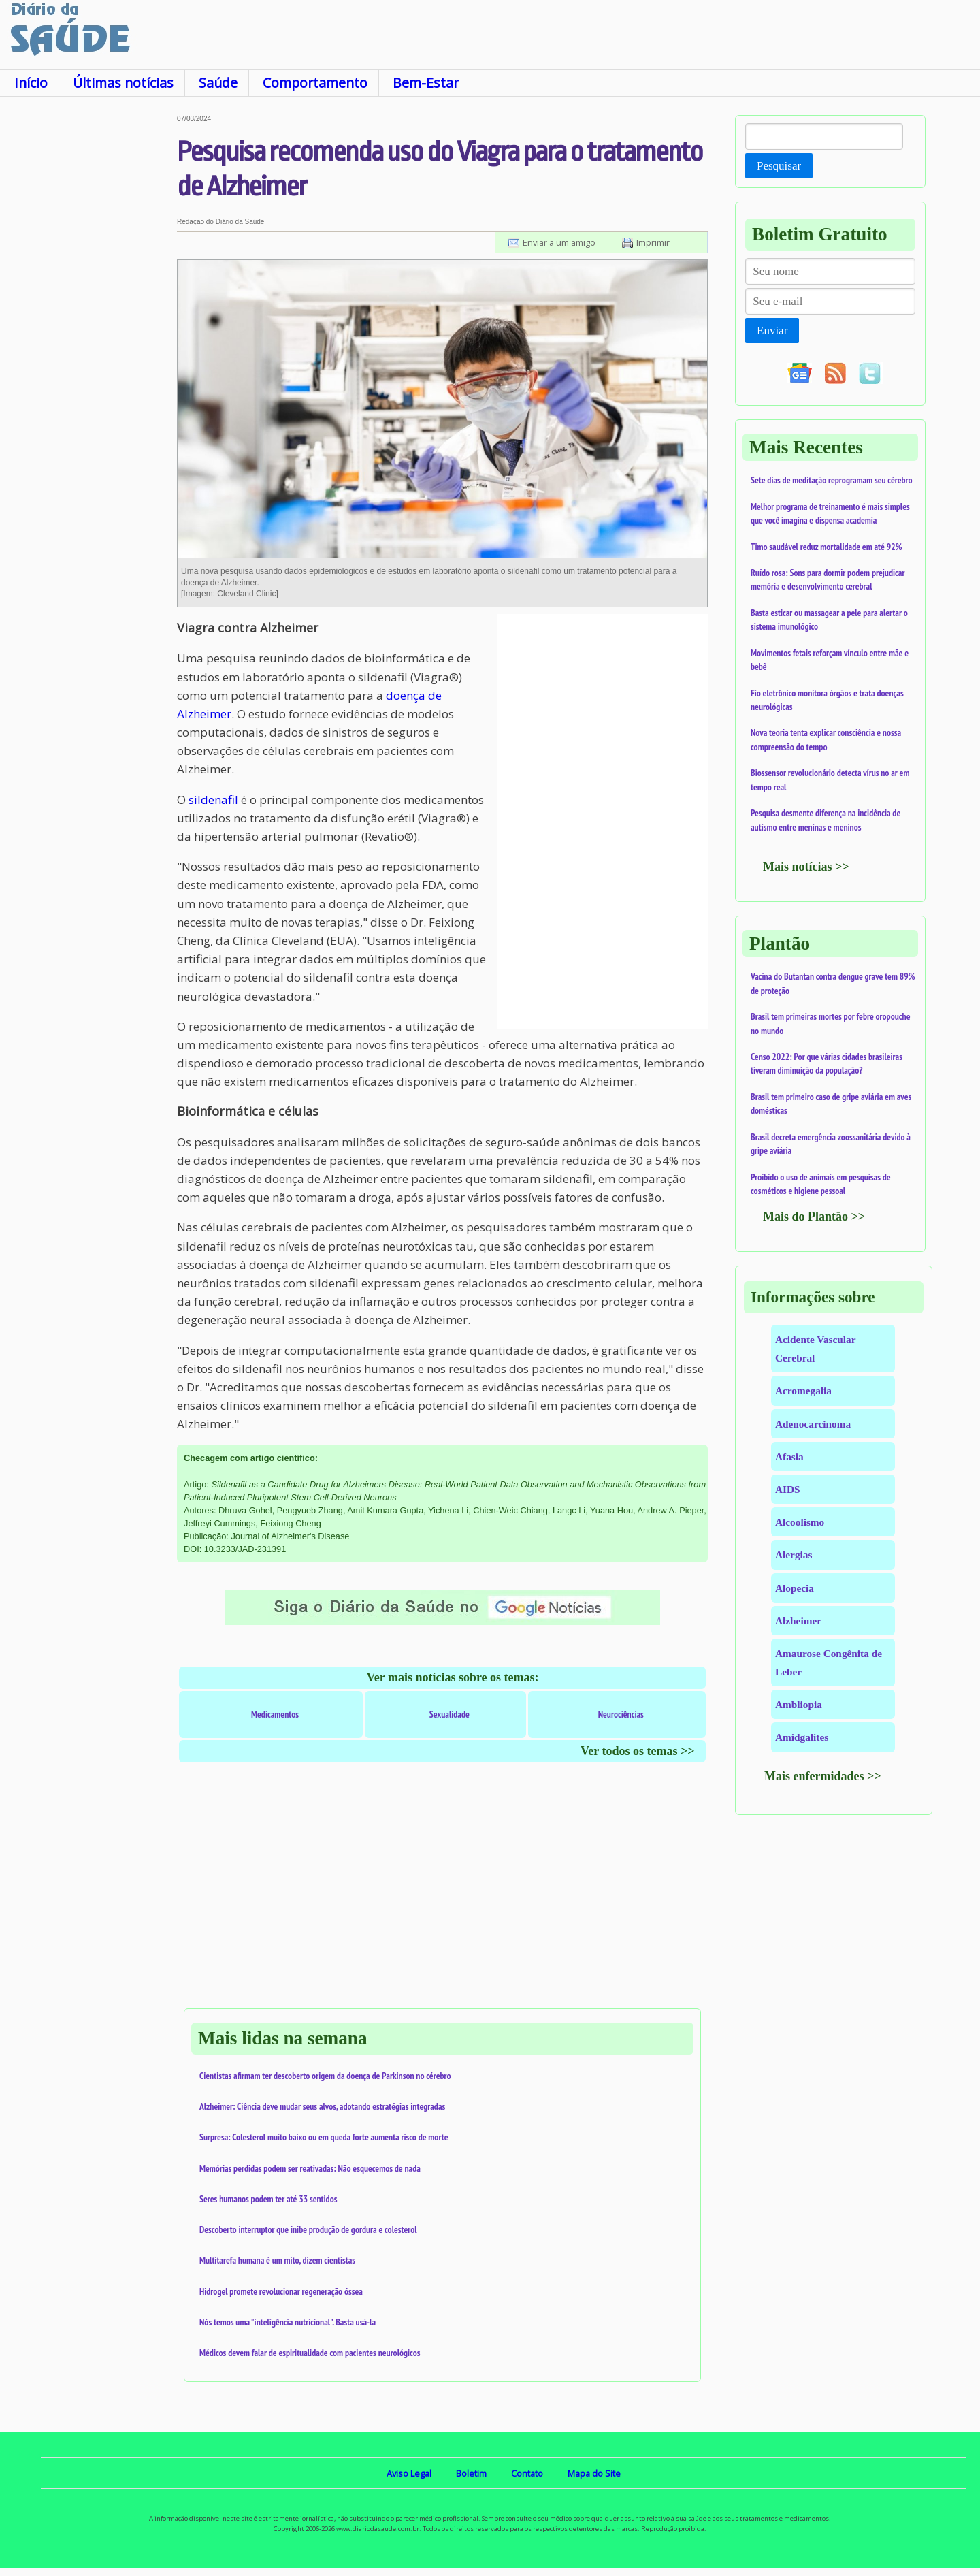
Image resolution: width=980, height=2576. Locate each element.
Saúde (218, 83)
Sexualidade (449, 1714)
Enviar (772, 330)
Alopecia (794, 1588)
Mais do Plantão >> (814, 1216)
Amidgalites (801, 1737)
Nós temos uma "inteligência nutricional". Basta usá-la (287, 2322)
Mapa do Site (594, 2473)
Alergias (793, 1554)
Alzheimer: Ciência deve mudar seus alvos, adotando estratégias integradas (322, 2106)
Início (31, 83)
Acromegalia (803, 1390)
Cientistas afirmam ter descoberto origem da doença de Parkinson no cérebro (325, 2076)
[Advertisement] (88, 319)
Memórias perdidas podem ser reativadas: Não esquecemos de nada (310, 2168)
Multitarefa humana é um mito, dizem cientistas (277, 2260)
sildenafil (213, 799)
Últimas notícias (123, 83)
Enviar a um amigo (559, 242)
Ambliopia (798, 1704)
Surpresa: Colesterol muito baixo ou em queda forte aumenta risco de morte (323, 2137)
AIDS (787, 1489)
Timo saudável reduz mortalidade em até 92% (826, 547)
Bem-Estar (426, 83)
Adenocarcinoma (813, 1424)
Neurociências (621, 1714)
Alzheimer (798, 1620)
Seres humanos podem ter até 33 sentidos (268, 2199)
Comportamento (315, 83)
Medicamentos (275, 1714)
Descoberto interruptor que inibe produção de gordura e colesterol (308, 2229)
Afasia (789, 1456)
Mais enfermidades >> (822, 1776)
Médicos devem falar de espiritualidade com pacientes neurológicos (309, 2353)
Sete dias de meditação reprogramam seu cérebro (832, 480)
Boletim (471, 2473)
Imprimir (653, 242)
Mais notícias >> (806, 866)
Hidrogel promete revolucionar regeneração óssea (281, 2291)
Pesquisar (779, 165)
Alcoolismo (799, 1522)
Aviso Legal (409, 2473)
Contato (527, 2473)
